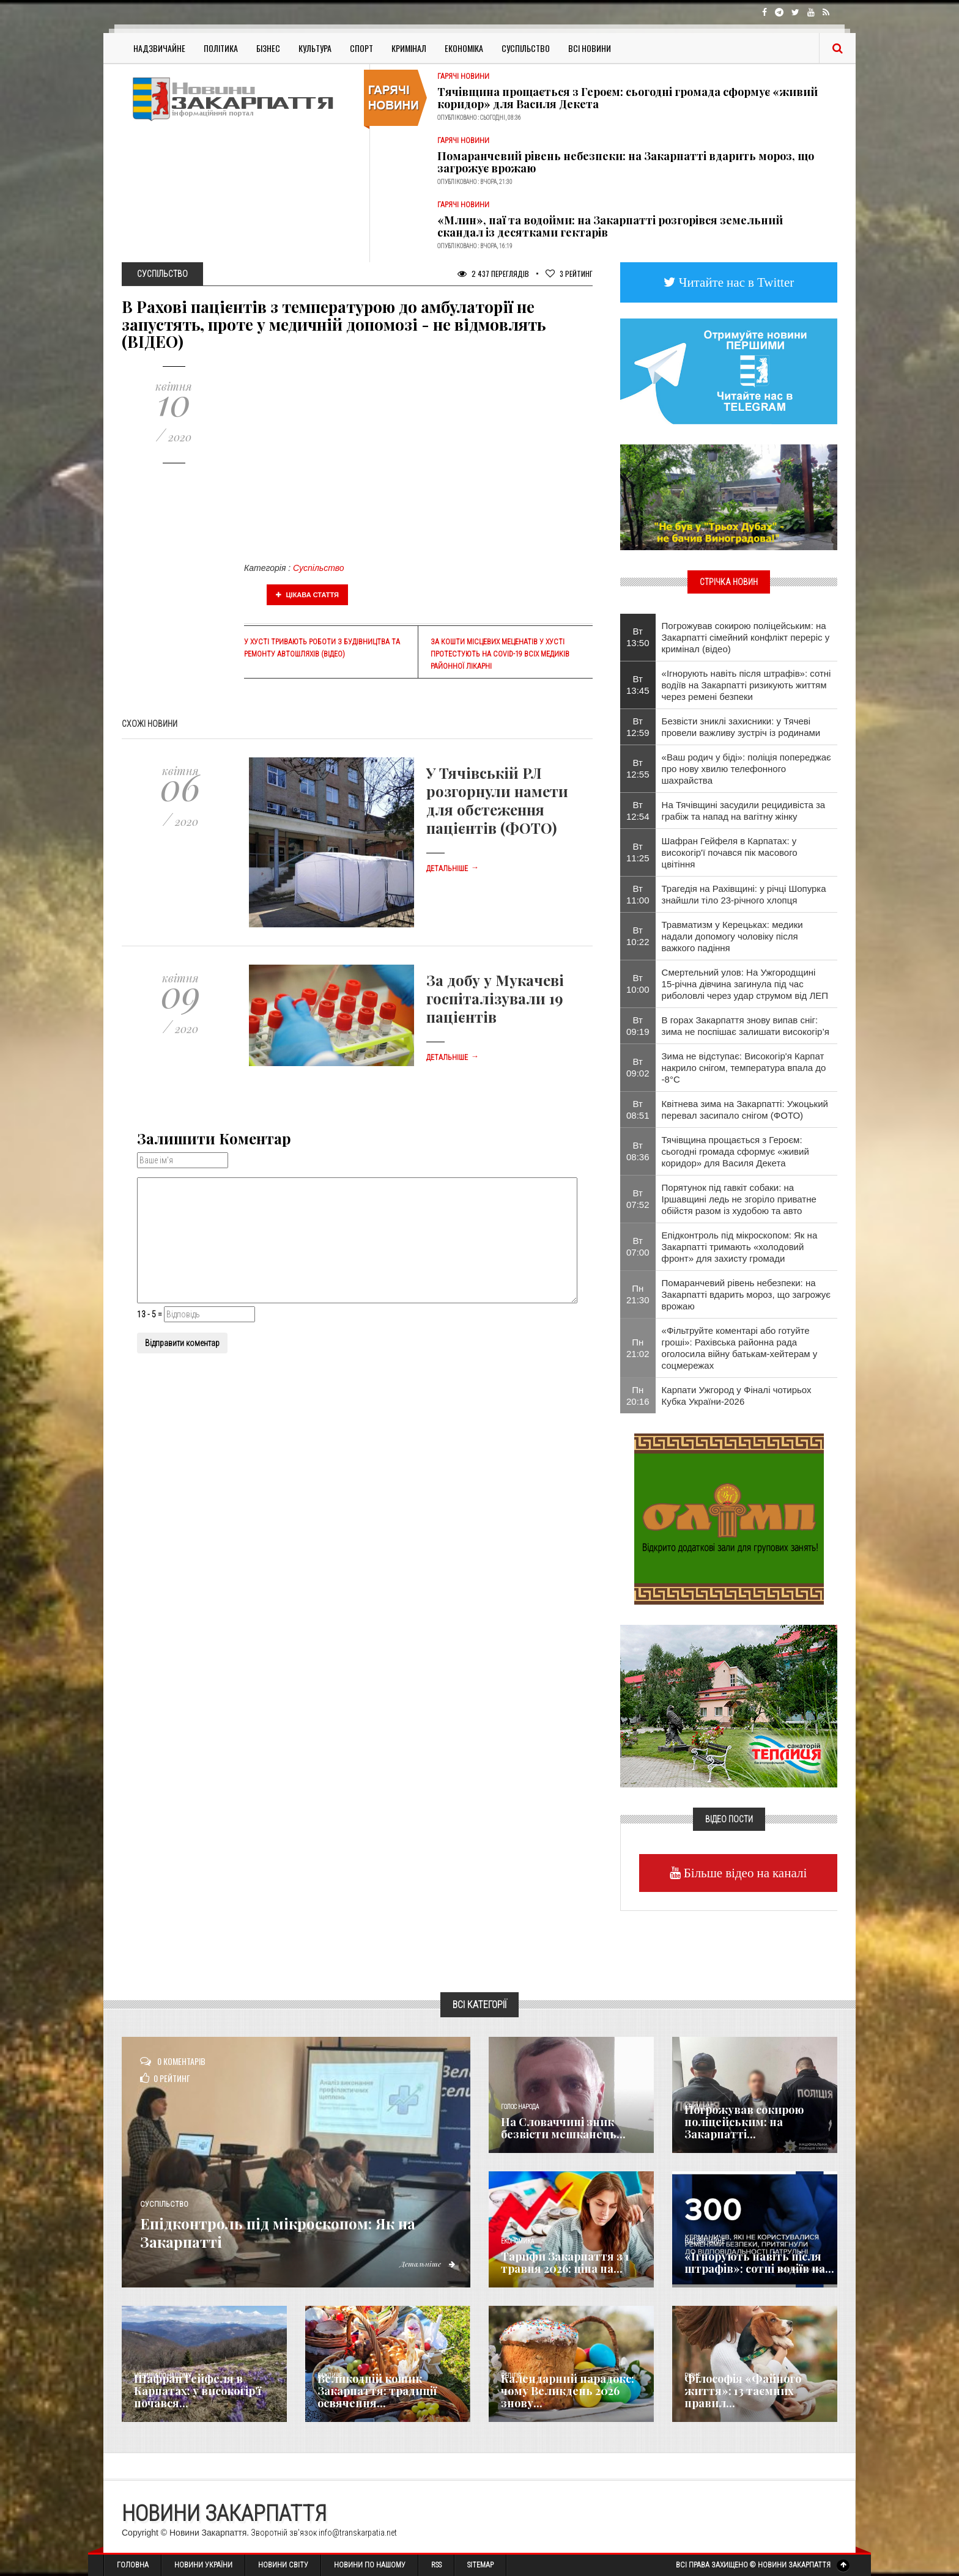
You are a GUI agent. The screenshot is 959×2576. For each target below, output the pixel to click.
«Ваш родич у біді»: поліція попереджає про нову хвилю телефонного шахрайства (746, 769)
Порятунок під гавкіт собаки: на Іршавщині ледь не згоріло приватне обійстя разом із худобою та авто (739, 1199)
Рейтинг (569, 273)
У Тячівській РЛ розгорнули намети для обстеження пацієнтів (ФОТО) (497, 800)
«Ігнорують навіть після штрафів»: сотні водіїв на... (759, 2262)
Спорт (361, 48)
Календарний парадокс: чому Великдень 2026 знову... (567, 2390)
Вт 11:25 (638, 852)
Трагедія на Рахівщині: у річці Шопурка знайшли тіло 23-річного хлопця (744, 894)
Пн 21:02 (638, 1348)
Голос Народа (520, 2106)
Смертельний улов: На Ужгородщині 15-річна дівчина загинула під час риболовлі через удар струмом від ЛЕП (745, 984)
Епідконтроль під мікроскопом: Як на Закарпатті (299, 2231)
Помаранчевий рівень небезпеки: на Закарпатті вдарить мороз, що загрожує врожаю (625, 162)
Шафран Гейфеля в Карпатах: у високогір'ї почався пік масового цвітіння (730, 852)
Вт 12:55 (638, 768)
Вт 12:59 (638, 727)
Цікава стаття (307, 594)
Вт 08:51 (638, 1109)
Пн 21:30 (638, 1294)
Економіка (464, 48)
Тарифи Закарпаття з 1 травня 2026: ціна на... (565, 2262)
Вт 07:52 (638, 1199)
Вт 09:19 (638, 1026)
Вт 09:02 (638, 1067)
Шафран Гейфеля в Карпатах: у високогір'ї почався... (197, 2390)
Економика (517, 2241)
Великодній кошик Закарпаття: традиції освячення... (377, 2390)
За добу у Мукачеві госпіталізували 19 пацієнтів (495, 998)
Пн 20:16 (638, 1396)
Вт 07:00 (638, 1246)
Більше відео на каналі (744, 1872)
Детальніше (452, 868)
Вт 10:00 (638, 984)
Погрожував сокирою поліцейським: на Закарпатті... (744, 2121)
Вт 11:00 (638, 894)
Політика (221, 48)
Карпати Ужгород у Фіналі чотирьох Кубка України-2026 (737, 1396)
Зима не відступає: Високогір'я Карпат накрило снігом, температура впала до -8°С (744, 1067)
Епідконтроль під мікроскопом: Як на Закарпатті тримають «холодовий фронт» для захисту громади (740, 1247)
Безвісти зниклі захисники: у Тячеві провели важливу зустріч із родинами (741, 727)
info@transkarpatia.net (358, 2532)
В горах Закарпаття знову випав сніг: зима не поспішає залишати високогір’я (745, 1026)
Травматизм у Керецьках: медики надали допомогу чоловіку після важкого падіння (732, 936)
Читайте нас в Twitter (735, 282)
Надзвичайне (159, 48)
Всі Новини (589, 48)
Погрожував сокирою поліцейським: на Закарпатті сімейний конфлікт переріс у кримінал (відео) (746, 637)
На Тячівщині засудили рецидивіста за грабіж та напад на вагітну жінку (744, 811)
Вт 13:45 (638, 685)
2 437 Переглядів (493, 273)
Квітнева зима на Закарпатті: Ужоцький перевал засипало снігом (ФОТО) (745, 1109)
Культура (314, 48)
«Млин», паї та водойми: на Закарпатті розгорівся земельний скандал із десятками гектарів (610, 226)
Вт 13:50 (638, 637)
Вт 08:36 (638, 1151)
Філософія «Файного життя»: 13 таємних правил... (742, 2390)
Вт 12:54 (638, 811)
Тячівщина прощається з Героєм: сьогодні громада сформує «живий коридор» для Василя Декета (627, 97)
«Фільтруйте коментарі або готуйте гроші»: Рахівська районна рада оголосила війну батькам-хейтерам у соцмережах (740, 1348)
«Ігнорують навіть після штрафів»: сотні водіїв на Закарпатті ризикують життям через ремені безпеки (746, 685)
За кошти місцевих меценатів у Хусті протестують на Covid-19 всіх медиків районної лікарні (500, 654)
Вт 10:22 (638, 936)
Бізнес (268, 48)
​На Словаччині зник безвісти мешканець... (563, 2127)
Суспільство (526, 48)
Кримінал (408, 48)
